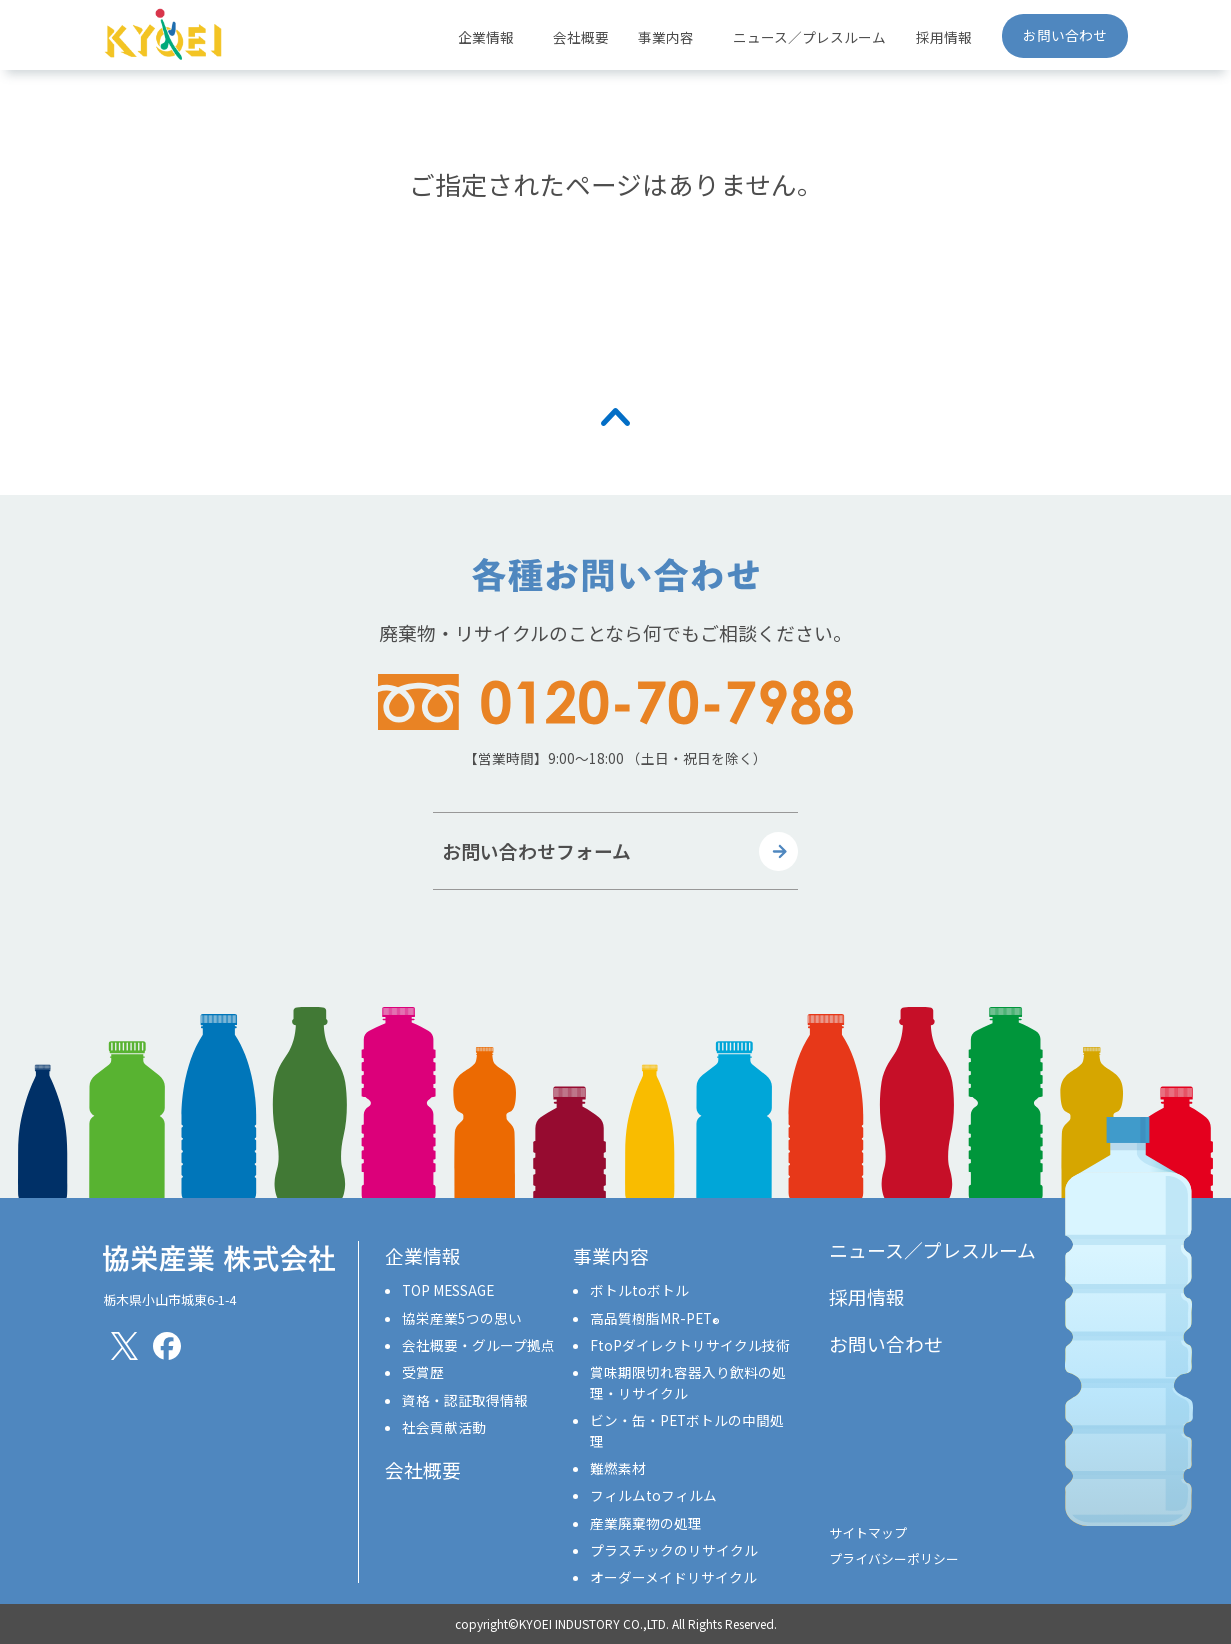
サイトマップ (868, 1532)
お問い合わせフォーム (536, 850)
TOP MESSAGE (448, 1290)
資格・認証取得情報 (465, 1400)
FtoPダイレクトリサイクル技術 (690, 1345)
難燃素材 (618, 1468)
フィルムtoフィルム (653, 1495)
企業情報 (423, 1255)
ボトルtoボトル (639, 1290)
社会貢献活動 (444, 1427)
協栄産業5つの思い (462, 1318)
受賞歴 (423, 1372)
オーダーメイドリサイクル (673, 1577)
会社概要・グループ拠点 (478, 1345)
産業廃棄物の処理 (646, 1523)
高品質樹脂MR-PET (655, 1318)
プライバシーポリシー (894, 1558)
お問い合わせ (1065, 35)
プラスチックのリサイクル (674, 1550)
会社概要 (581, 37)
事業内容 (611, 1255)
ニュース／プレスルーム (809, 37)
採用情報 (944, 37)
